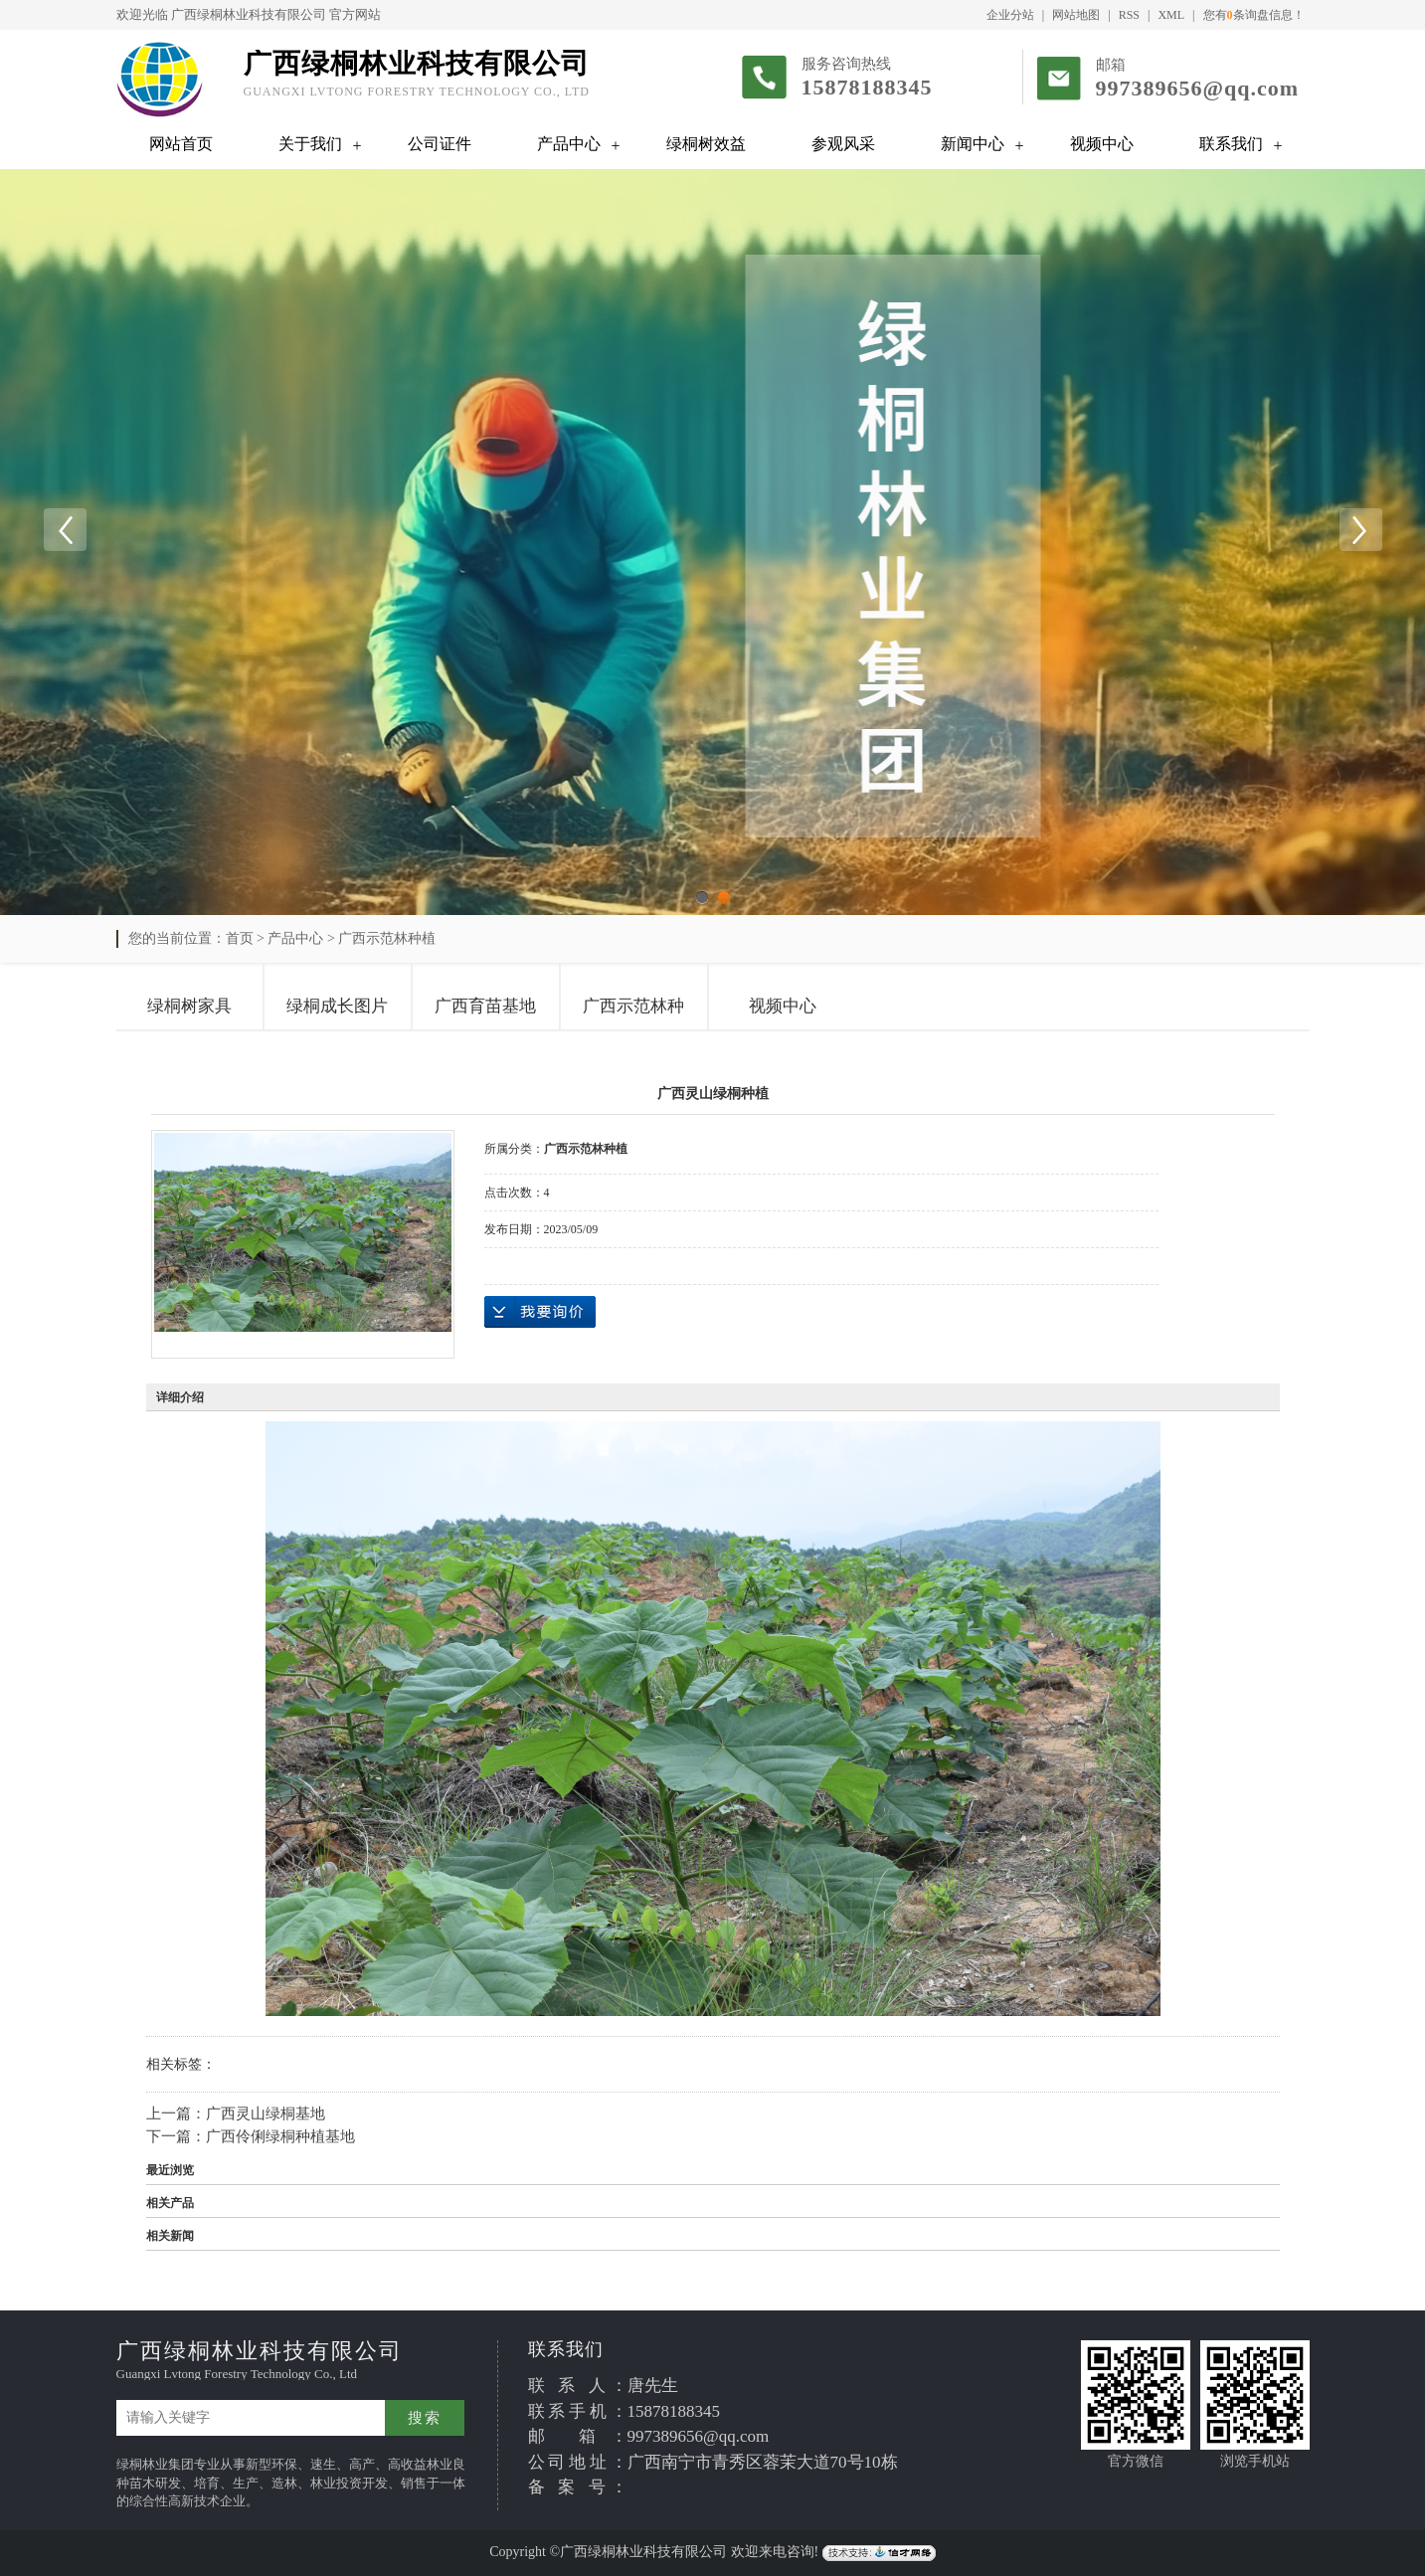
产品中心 (569, 143)
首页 (240, 938)
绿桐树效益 (706, 143)
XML (1171, 15)
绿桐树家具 (189, 1006)
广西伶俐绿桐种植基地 (280, 2136)
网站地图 (1076, 15)
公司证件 (439, 143)
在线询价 (540, 1312)
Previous (64, 530)
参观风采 (843, 143)
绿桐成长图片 (337, 1006)
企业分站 (1010, 15)
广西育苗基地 (485, 1006)
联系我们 (1231, 143)
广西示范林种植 (387, 938)
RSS (1129, 15)
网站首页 (181, 143)
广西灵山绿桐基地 (265, 2113)
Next (1360, 530)
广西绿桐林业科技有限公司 (248, 14)
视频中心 (1102, 143)
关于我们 (310, 143)
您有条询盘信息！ (1254, 15)
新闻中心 (972, 143)
